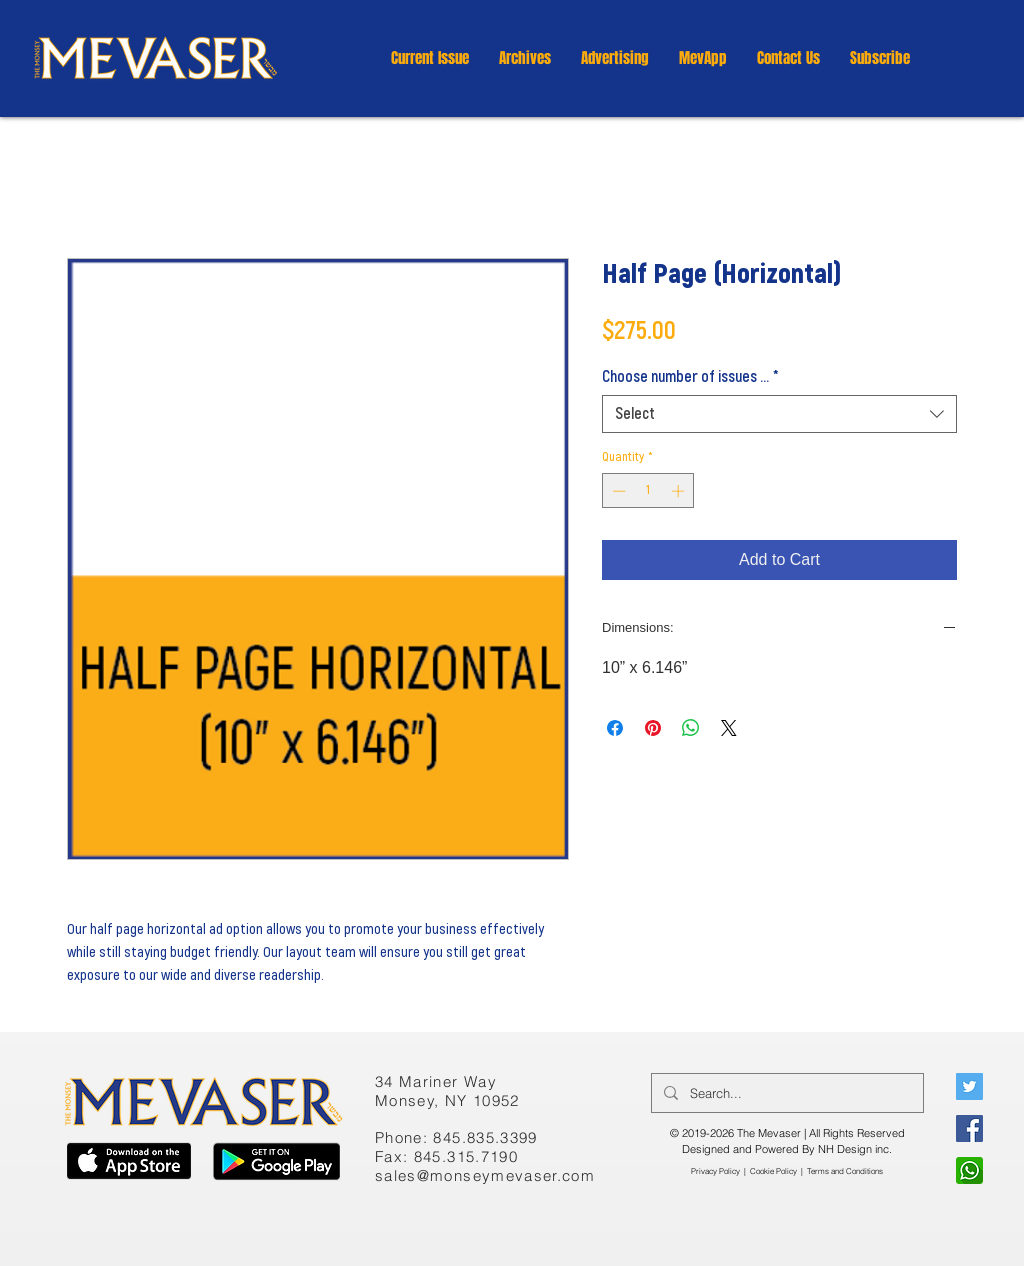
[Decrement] (617, 491)
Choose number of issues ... (690, 377)
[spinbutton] (648, 491)
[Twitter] (969, 1086)
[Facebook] (969, 1128)
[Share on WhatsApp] (691, 728)
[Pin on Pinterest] (653, 728)
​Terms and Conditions (845, 1171)
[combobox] (779, 414)
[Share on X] (729, 728)
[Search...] (785, 1093)
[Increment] (680, 491)
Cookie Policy (773, 1171)
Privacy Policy (715, 1171)
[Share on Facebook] (615, 728)
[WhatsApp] (969, 1170)
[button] (525, 58)
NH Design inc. (855, 1149)
